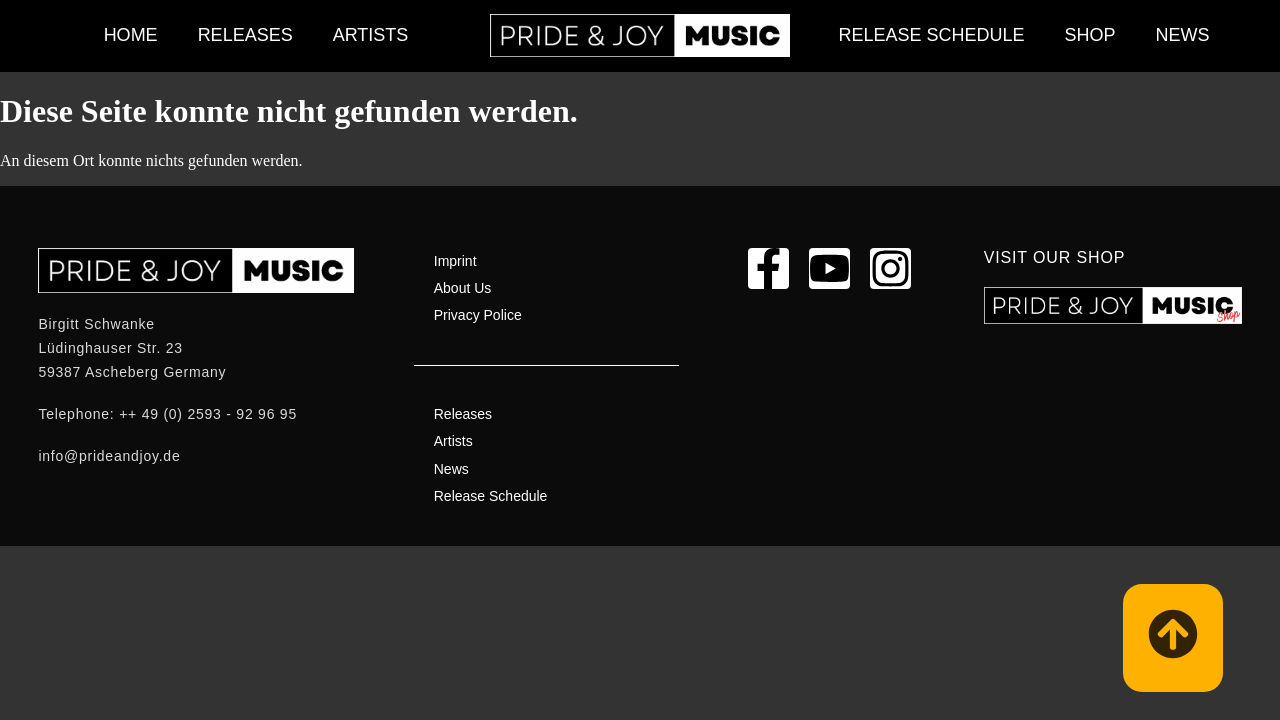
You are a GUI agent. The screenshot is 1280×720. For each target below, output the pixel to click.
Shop (1090, 35)
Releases (245, 35)
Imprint (455, 261)
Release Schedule (931, 35)
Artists (371, 35)
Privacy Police (478, 315)
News (1183, 35)
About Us (463, 288)
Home (131, 35)
